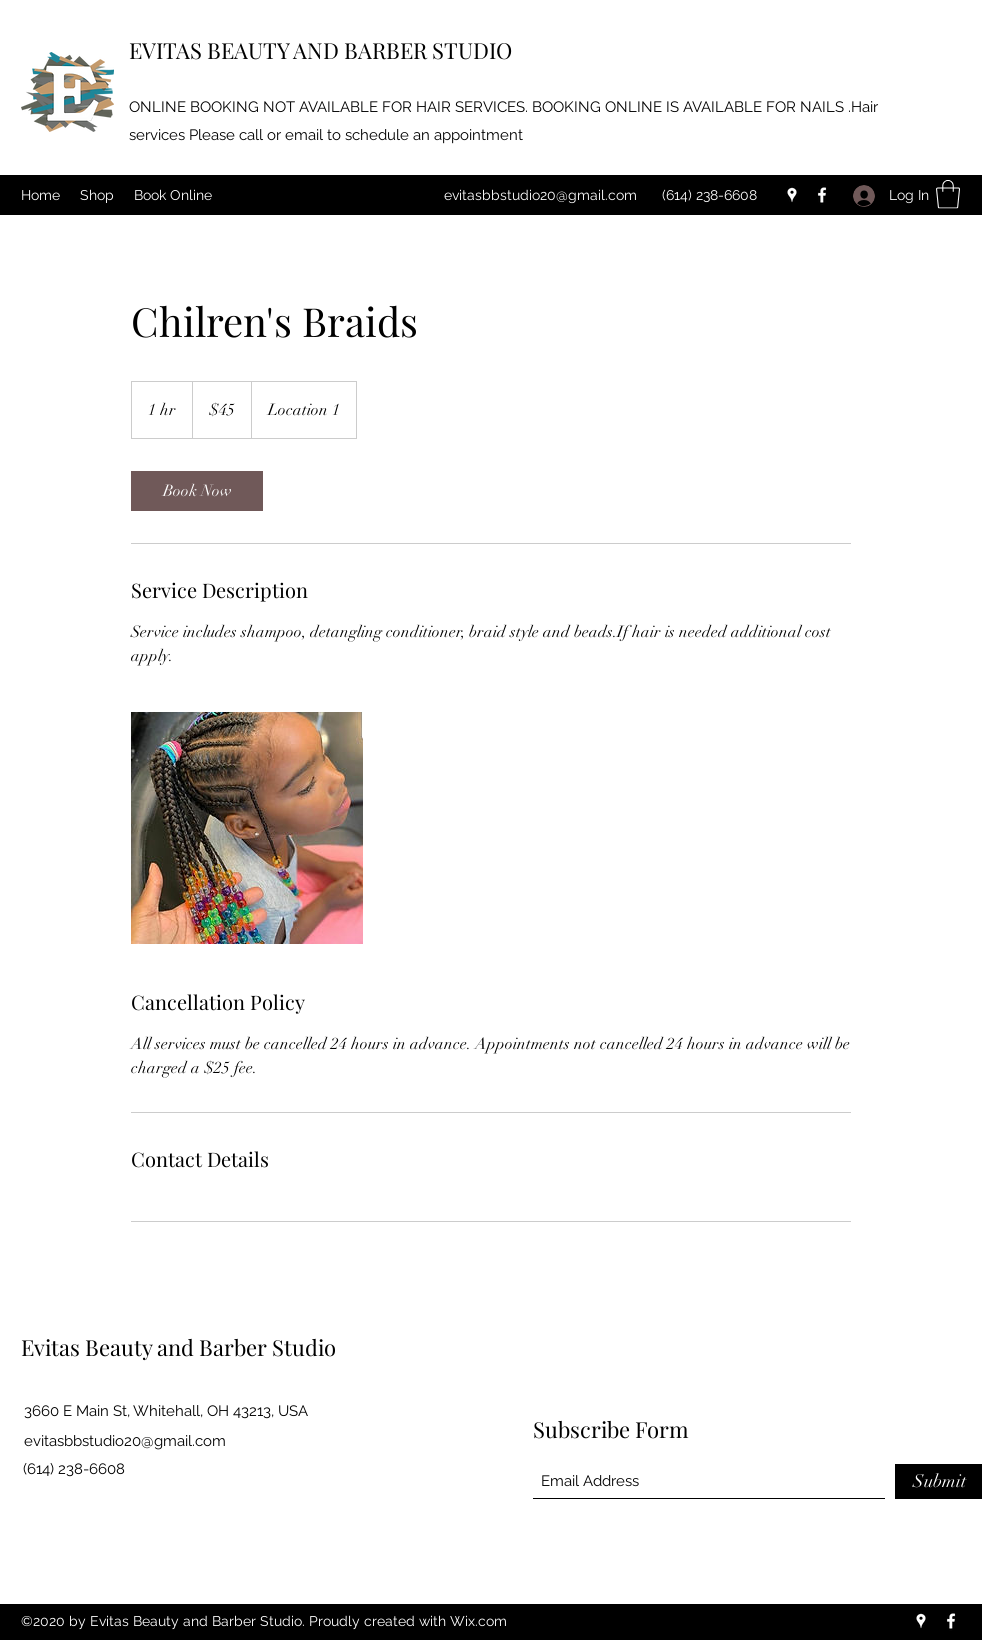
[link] (197, 491)
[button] (948, 194)
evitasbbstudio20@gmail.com (540, 195)
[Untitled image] (247, 828)
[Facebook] (822, 195)
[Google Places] (792, 195)
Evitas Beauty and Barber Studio (178, 1347)
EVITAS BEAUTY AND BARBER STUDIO (320, 50)
